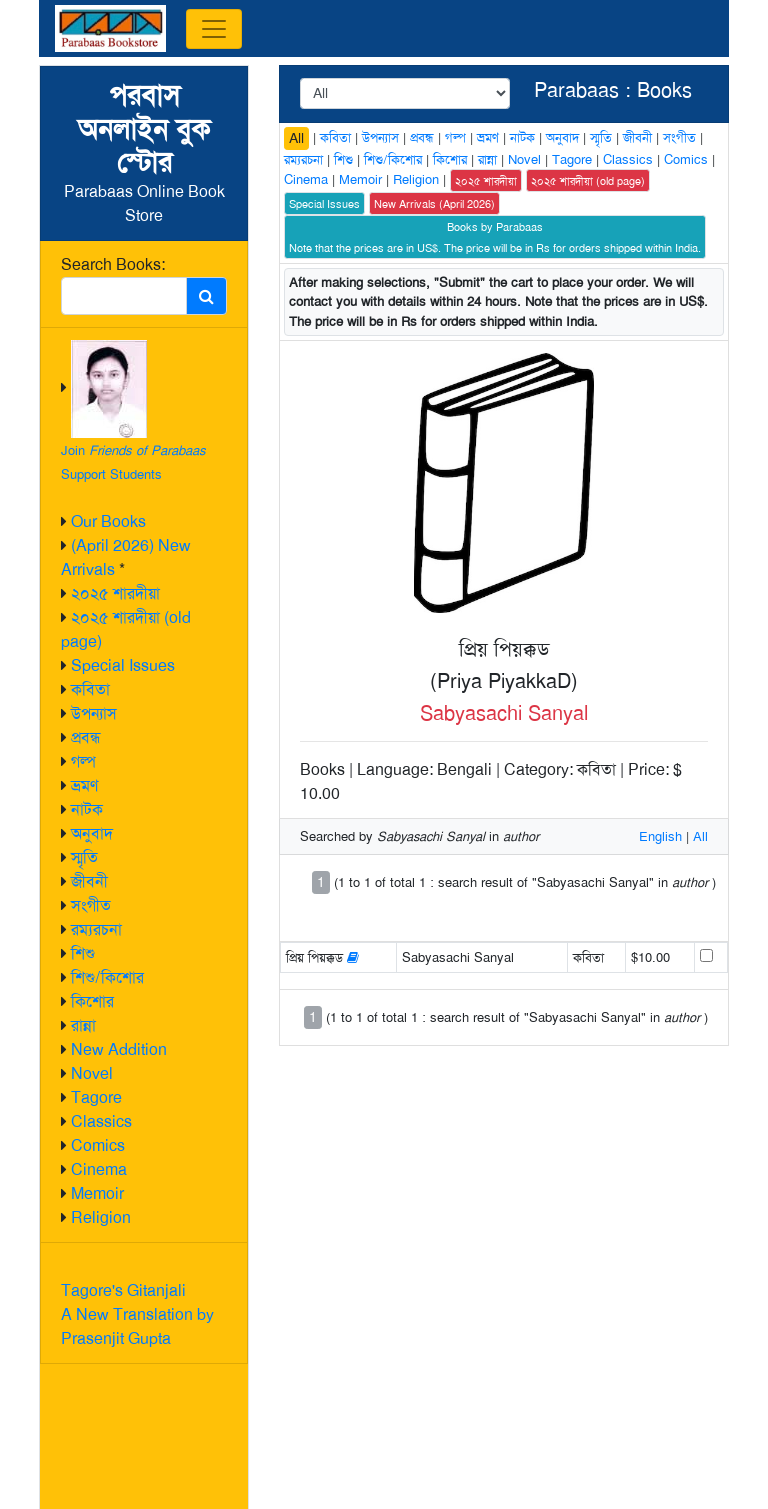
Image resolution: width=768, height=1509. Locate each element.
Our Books (108, 521)
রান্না (83, 1025)
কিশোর (92, 1001)
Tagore (96, 1097)
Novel (92, 1073)
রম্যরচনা (96, 929)
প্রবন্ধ (86, 737)
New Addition (119, 1049)
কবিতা (90, 689)
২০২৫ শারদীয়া (115, 593)
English (660, 836)
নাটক (87, 809)
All (296, 138)
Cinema (99, 1169)
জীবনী (89, 881)
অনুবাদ (92, 833)
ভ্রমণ (84, 785)
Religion (101, 1217)
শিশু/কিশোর (107, 977)
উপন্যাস (94, 713)
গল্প (83, 761)
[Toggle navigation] (214, 29)
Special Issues (123, 665)
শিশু (83, 953)
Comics (98, 1145)
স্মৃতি (84, 857)
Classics (101, 1121)
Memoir (97, 1193)
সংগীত (91, 905)
